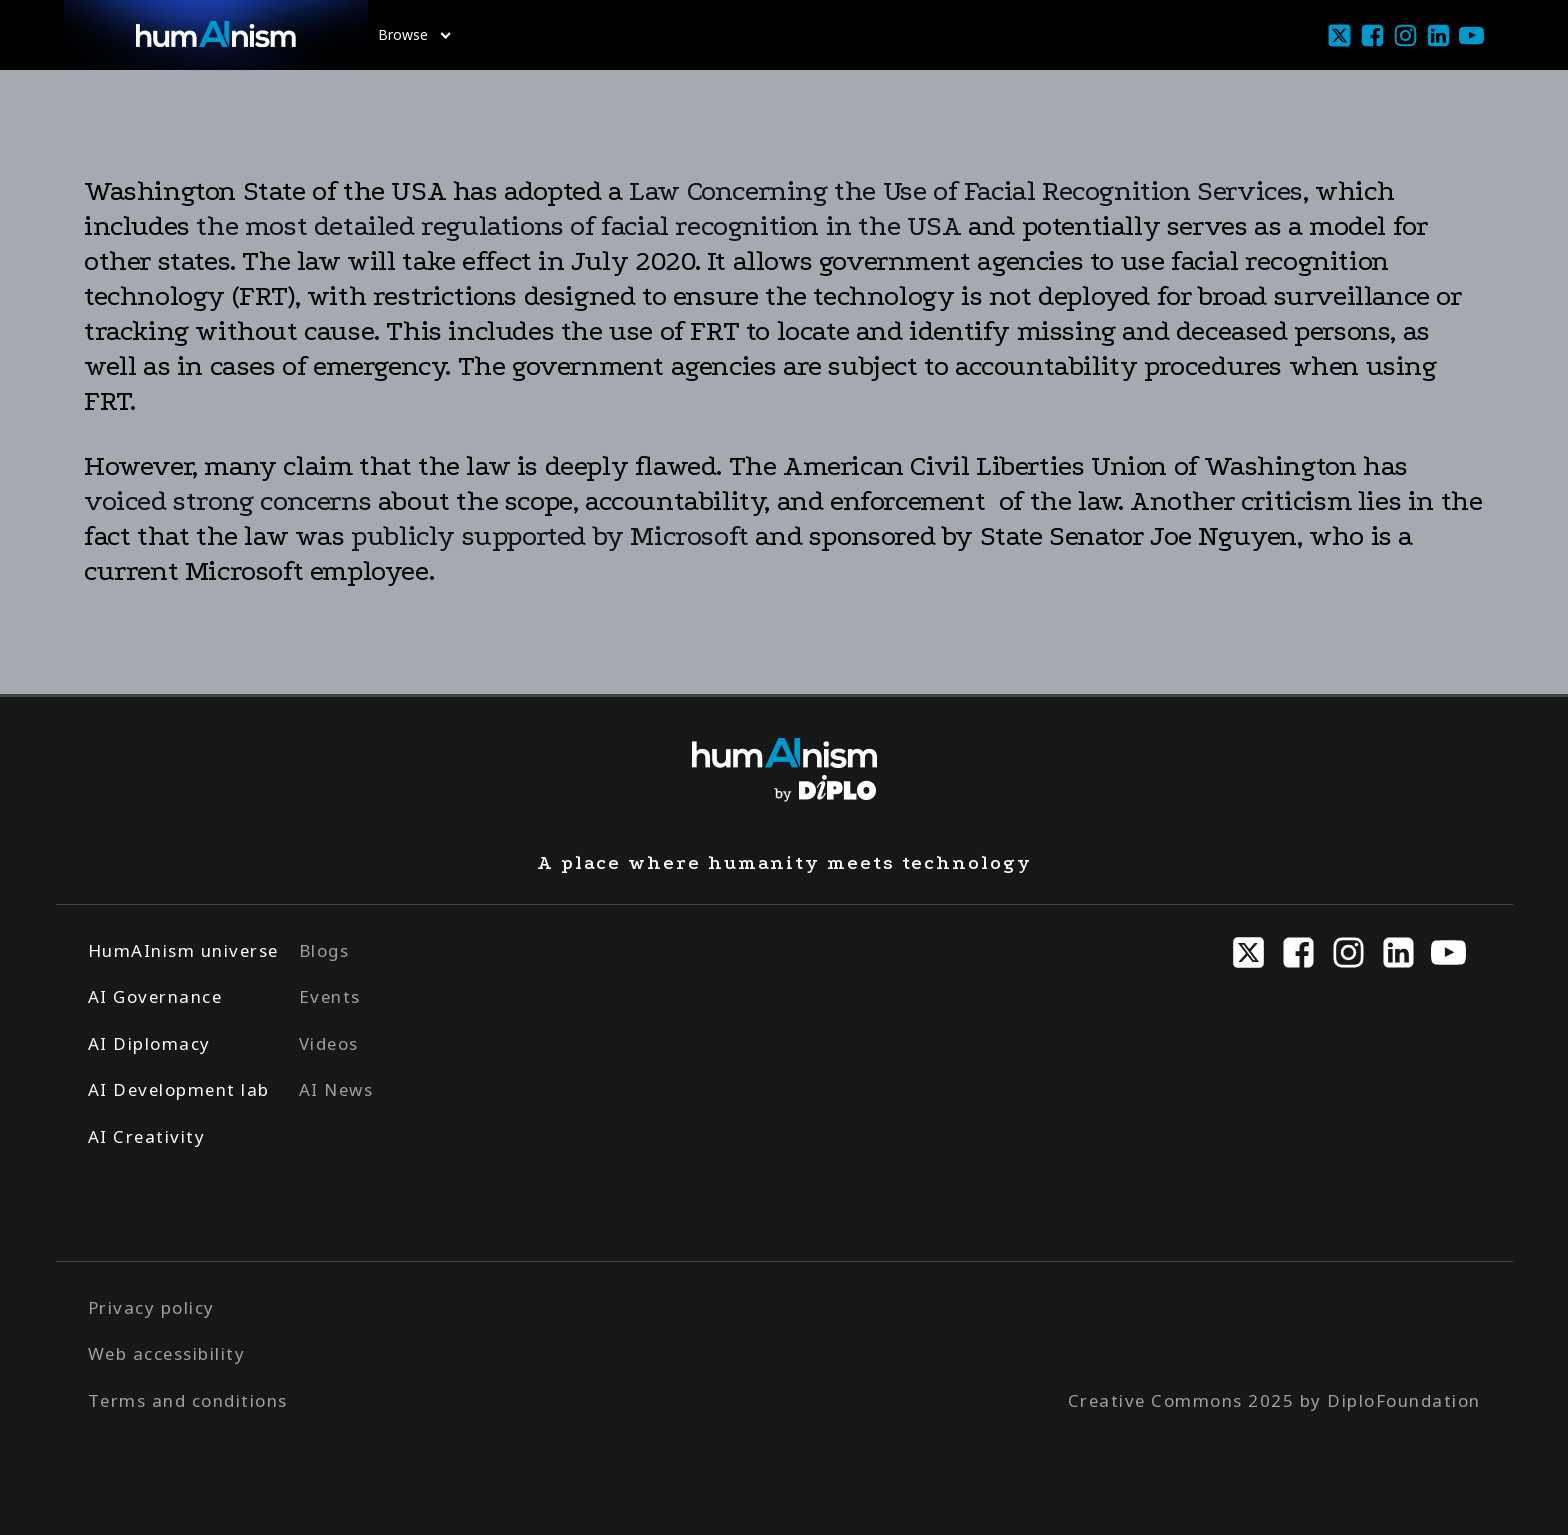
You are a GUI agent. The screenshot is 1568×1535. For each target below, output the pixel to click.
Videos (329, 1043)
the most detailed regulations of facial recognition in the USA (576, 226)
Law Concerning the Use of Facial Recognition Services (966, 191)
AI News (336, 1089)
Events (330, 996)
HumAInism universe (183, 950)
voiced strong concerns (227, 501)
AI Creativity (147, 1136)
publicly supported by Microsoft (550, 536)
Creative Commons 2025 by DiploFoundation (1274, 1400)
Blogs (324, 950)
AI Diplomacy (149, 1043)
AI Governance (155, 996)
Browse (414, 34)
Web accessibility (167, 1353)
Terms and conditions (188, 1400)
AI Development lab (179, 1089)
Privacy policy (151, 1307)
